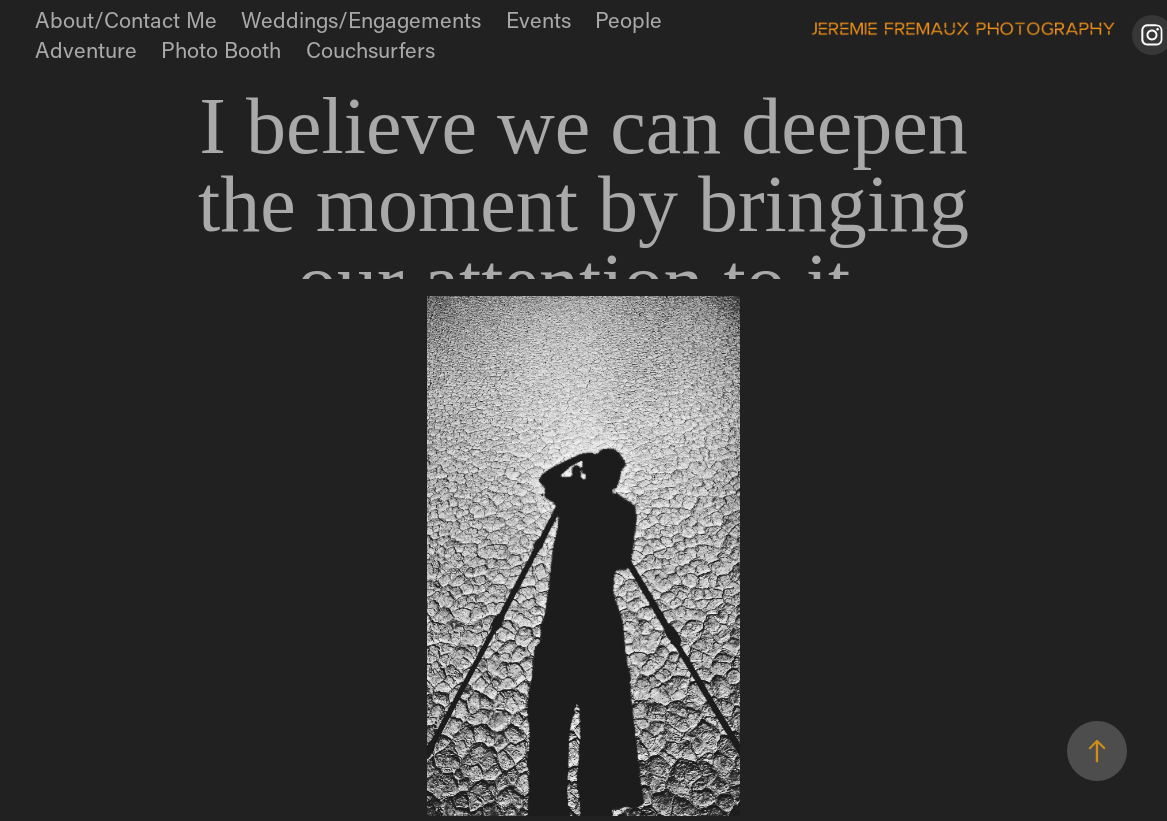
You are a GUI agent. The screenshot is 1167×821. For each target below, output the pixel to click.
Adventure (86, 49)
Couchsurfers (370, 49)
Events (538, 19)
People (628, 19)
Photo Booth (221, 49)
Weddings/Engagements (361, 19)
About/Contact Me (126, 19)
